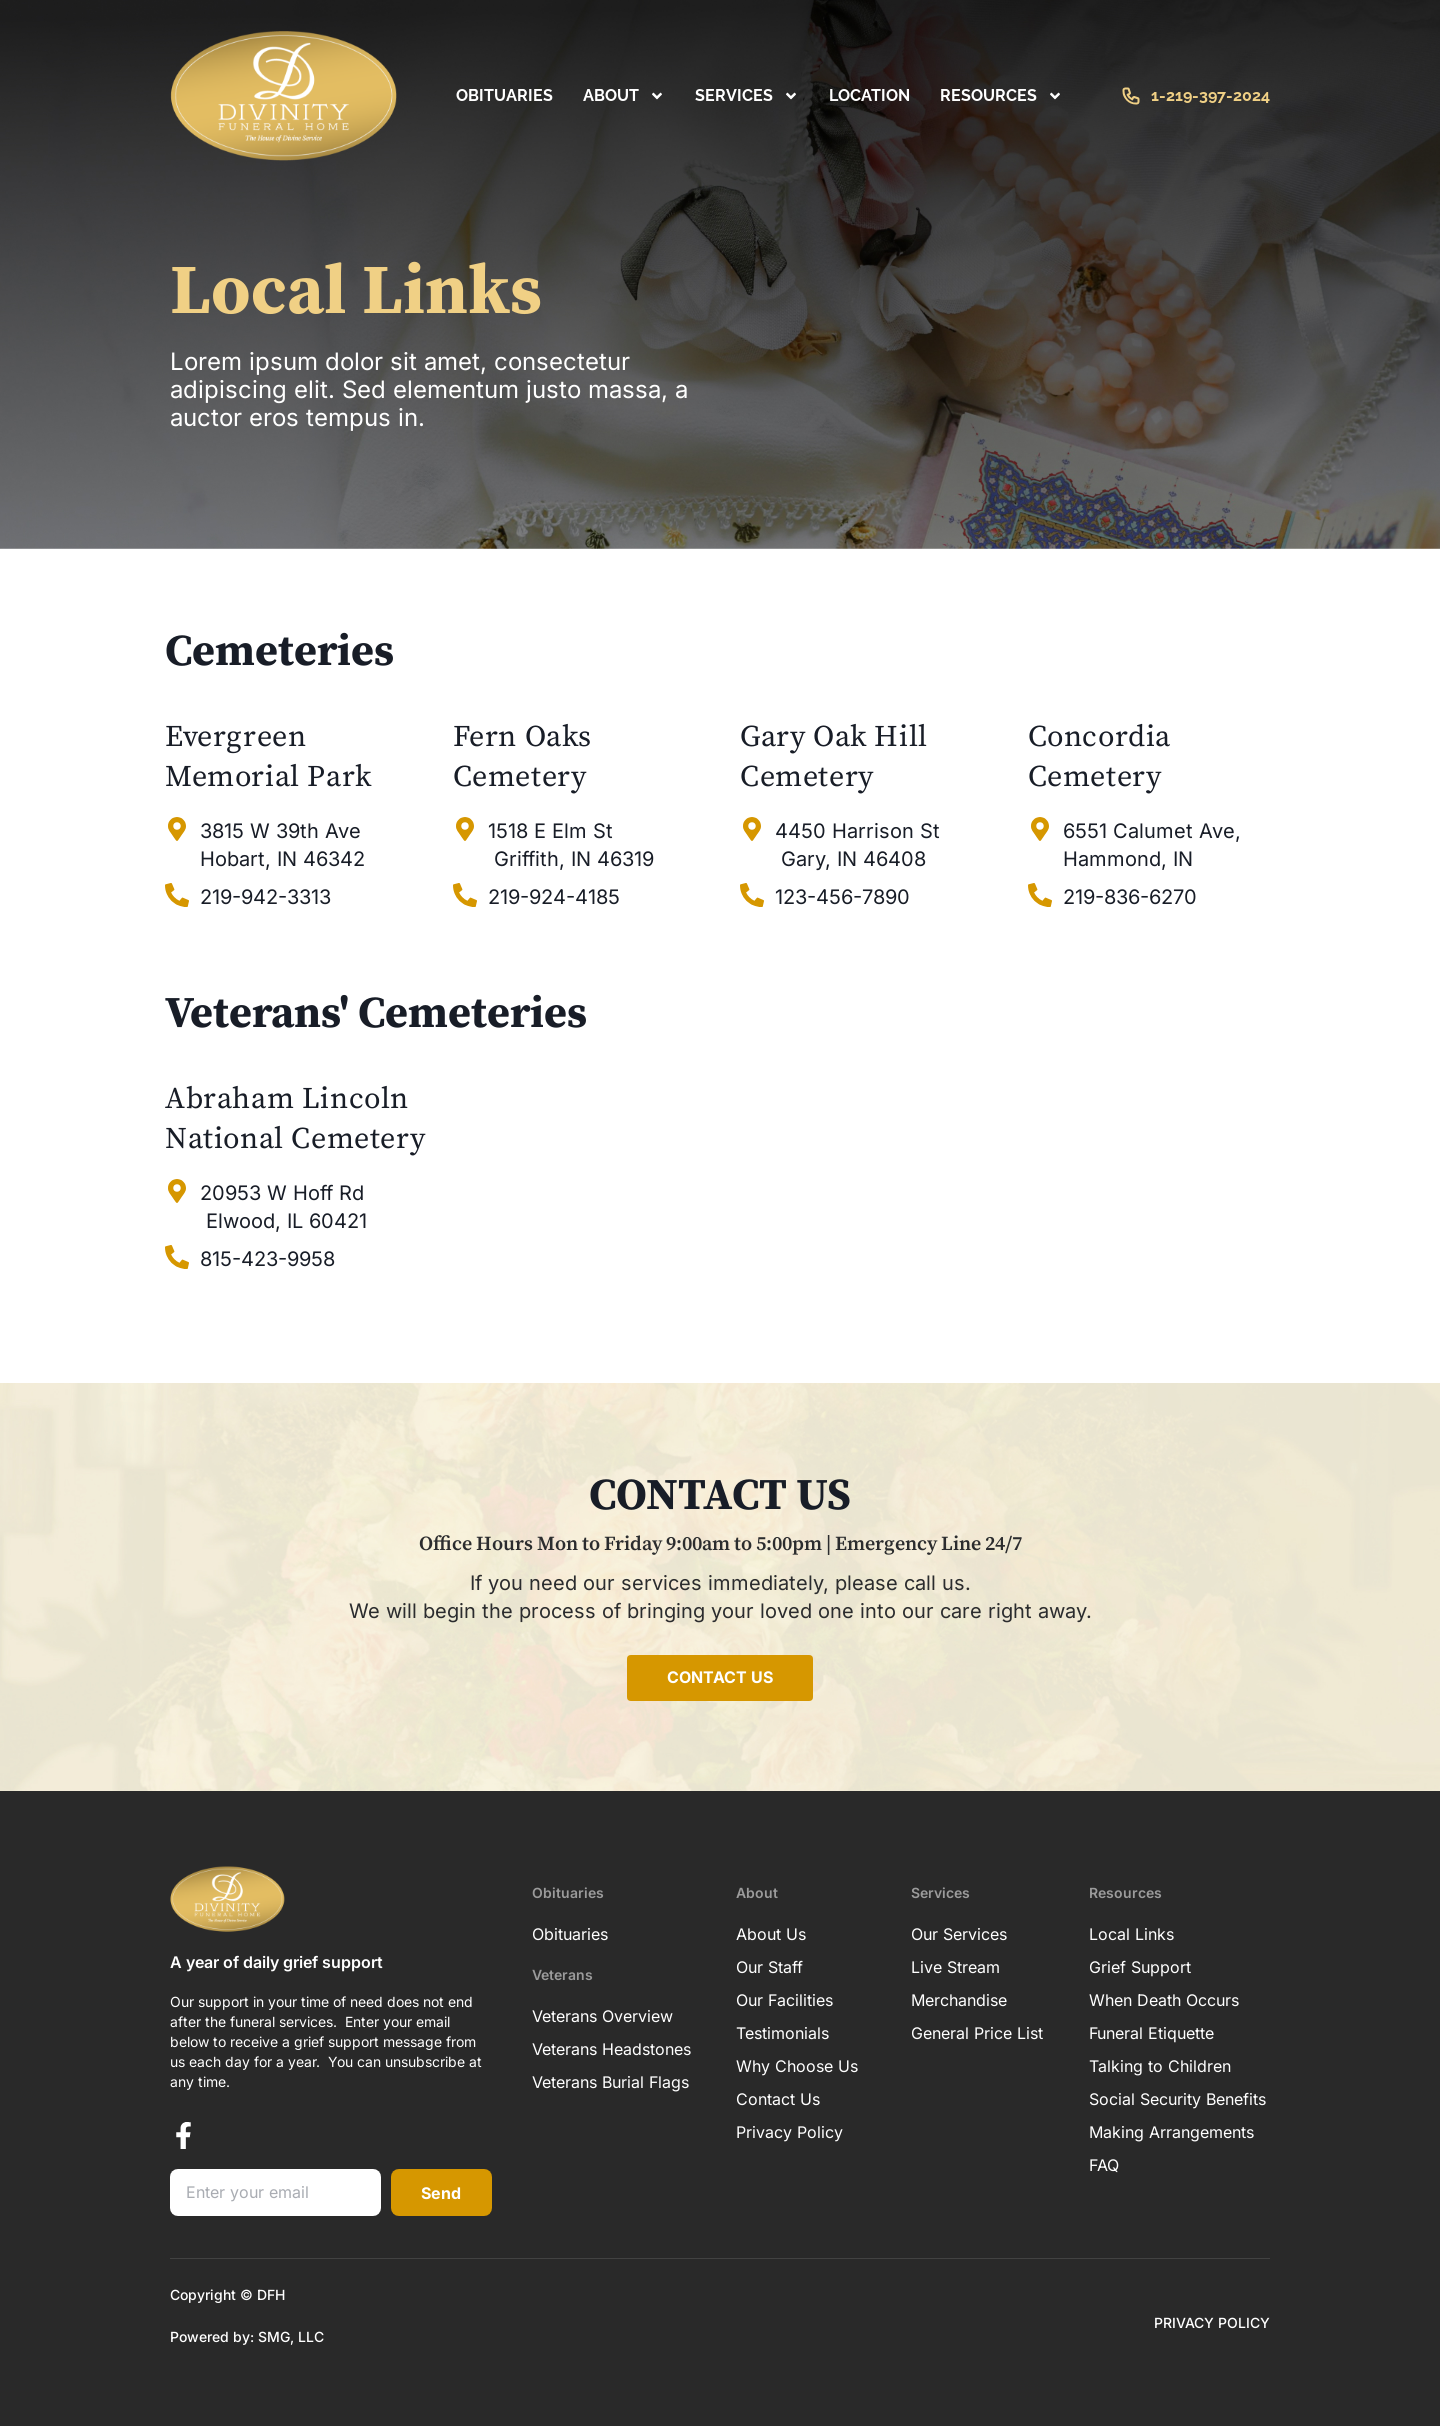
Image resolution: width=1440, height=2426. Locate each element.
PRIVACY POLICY (1212, 2322)
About (624, 96)
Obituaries (504, 95)
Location (869, 95)
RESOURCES (1001, 96)
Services (747, 96)
